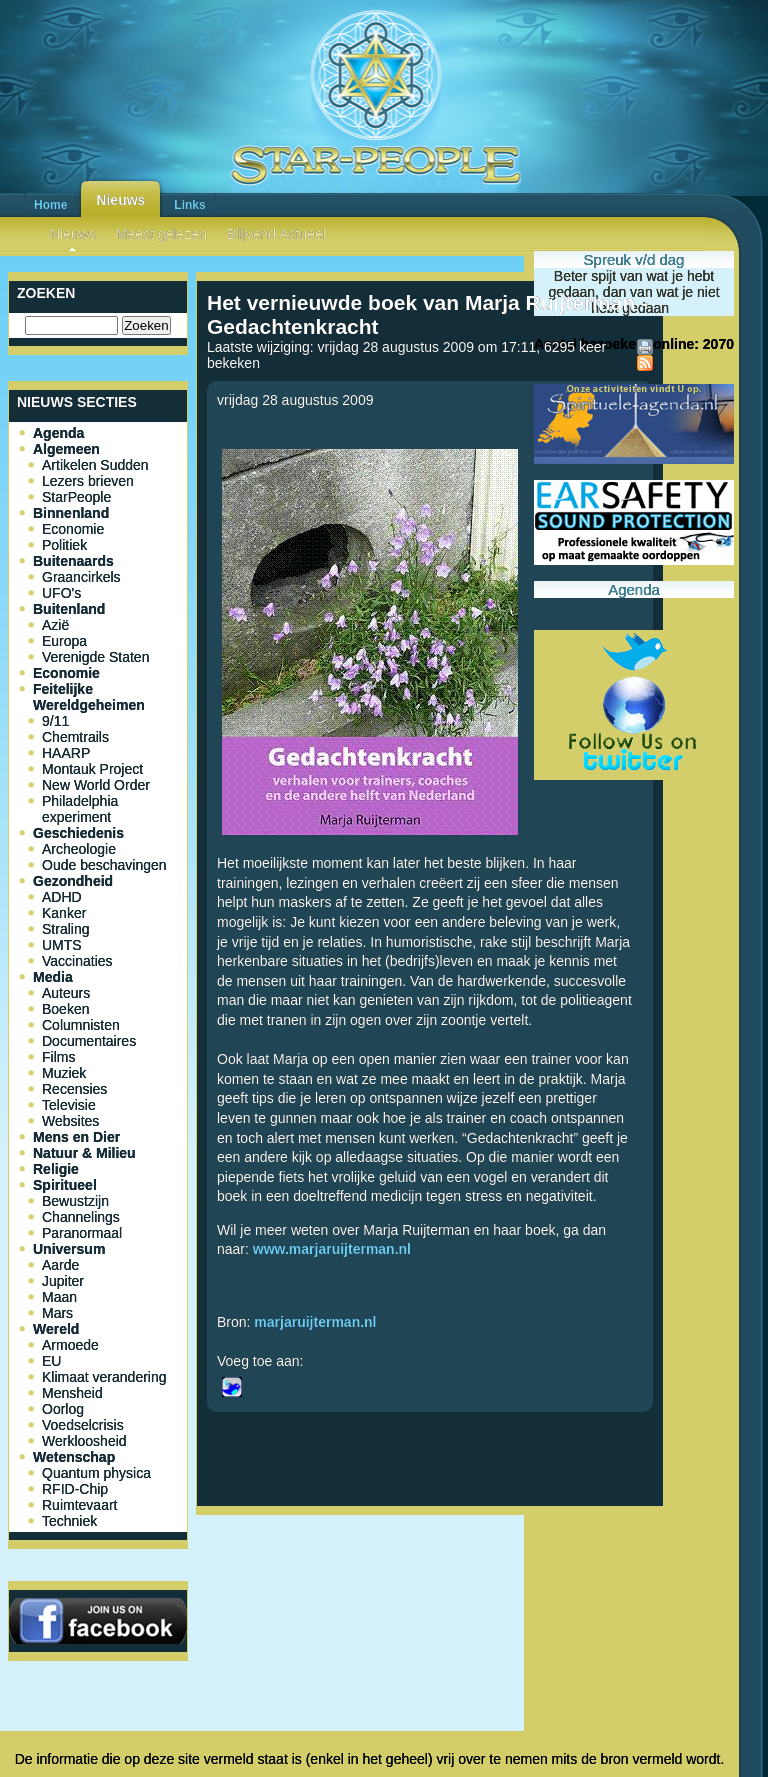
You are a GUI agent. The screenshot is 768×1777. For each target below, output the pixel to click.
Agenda (58, 433)
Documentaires (89, 1041)
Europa (64, 641)
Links (189, 205)
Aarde (60, 1265)
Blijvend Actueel (276, 234)
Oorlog (63, 1409)
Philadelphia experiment (80, 809)
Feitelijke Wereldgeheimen (89, 697)
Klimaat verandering (104, 1377)
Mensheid (72, 1393)
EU (51, 1361)
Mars (57, 1313)
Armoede (70, 1345)
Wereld (56, 1329)
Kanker (64, 913)
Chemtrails (75, 737)
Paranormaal (82, 1233)
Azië (55, 625)
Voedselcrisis (83, 1425)
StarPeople (76, 497)
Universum (69, 1249)
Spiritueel (65, 1185)
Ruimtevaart (79, 1505)
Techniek (69, 1521)
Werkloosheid (84, 1441)
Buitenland (69, 609)
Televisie (69, 1105)
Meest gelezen (161, 234)
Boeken (65, 1009)
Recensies (74, 1089)
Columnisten (81, 1025)
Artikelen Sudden (95, 465)
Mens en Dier (76, 1137)
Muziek (64, 1073)
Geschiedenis (78, 833)
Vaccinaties (77, 961)
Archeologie (79, 849)
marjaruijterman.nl (315, 1322)
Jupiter (63, 1281)
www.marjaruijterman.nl (332, 1249)
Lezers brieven (88, 481)
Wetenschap (74, 1457)
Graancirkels (81, 577)
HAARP (66, 753)
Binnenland (71, 513)
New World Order (96, 785)
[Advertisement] (430, 1589)
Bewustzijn (75, 1201)
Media (53, 977)
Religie (56, 1169)
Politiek (64, 545)
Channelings (81, 1217)
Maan (59, 1297)
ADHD (62, 897)
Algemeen (66, 449)
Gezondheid (73, 881)
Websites (70, 1121)
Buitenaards (73, 561)
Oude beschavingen (104, 865)
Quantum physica (96, 1473)
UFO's (61, 593)
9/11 (55, 721)
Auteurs (66, 993)
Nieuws (120, 200)
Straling (65, 929)
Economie (73, 529)
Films (58, 1057)
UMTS (62, 945)
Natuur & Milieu (84, 1153)
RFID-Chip (75, 1489)
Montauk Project (92, 769)
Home (50, 205)
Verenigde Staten (95, 657)
